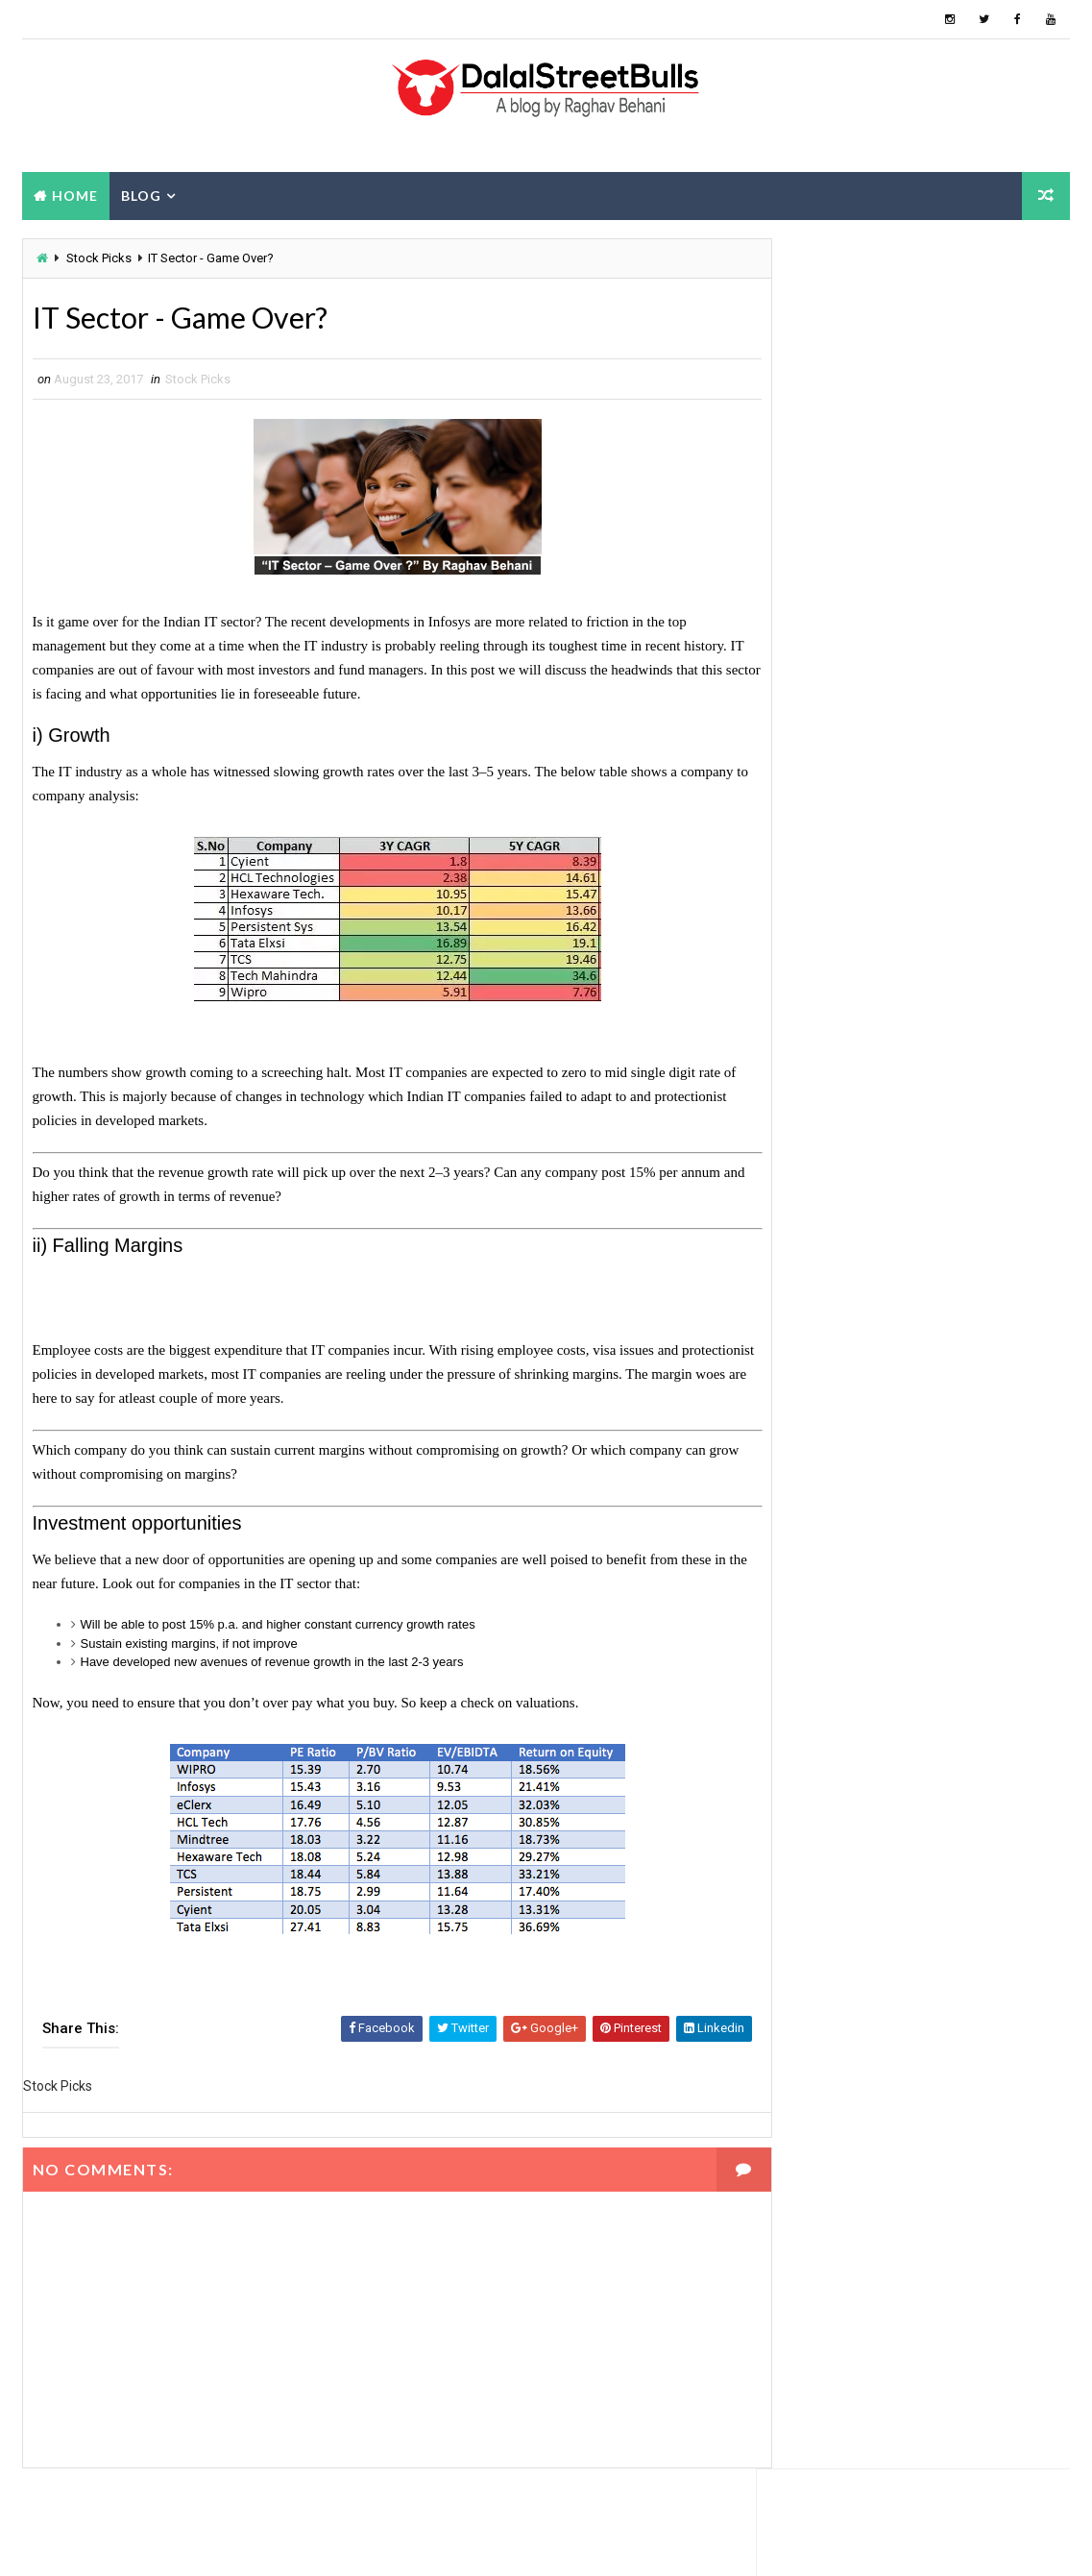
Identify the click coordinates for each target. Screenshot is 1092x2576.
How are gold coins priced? (927, 855)
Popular (808, 587)
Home (75, 195)
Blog (141, 195)
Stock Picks (99, 259)
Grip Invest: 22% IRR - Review (938, 700)
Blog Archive (1018, 591)
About (913, 587)
